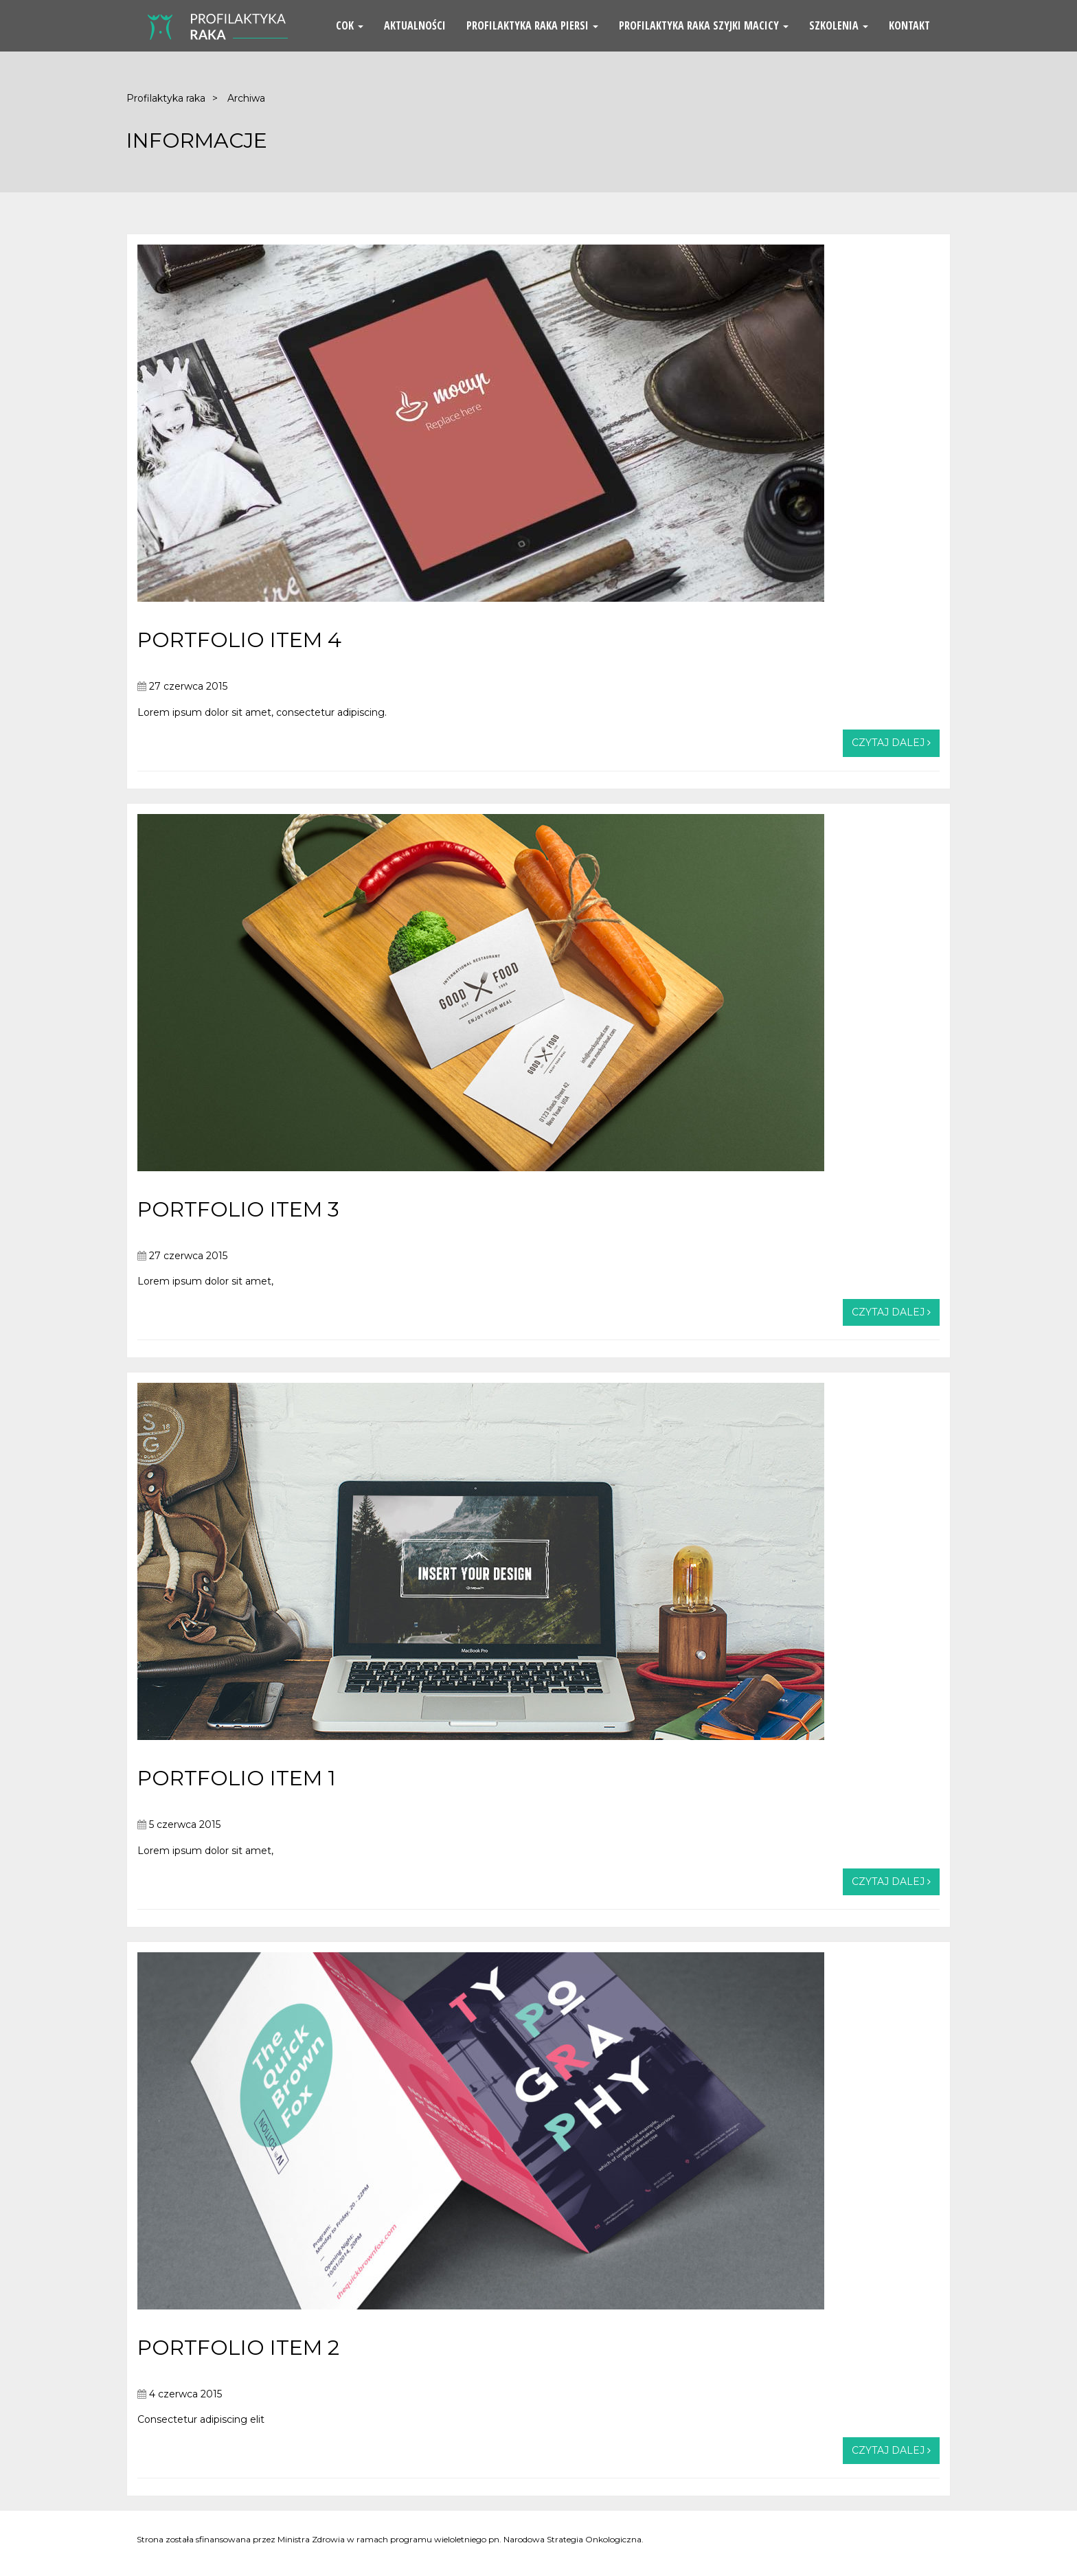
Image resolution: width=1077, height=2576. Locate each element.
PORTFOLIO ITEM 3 (238, 1209)
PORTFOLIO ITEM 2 (238, 2347)
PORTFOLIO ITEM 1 (236, 1778)
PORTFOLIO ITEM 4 (239, 640)
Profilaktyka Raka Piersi (532, 25)
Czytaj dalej (891, 742)
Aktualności (415, 25)
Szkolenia (838, 25)
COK (349, 25)
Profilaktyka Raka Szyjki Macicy (704, 25)
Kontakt (909, 25)
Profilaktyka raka (165, 98)
